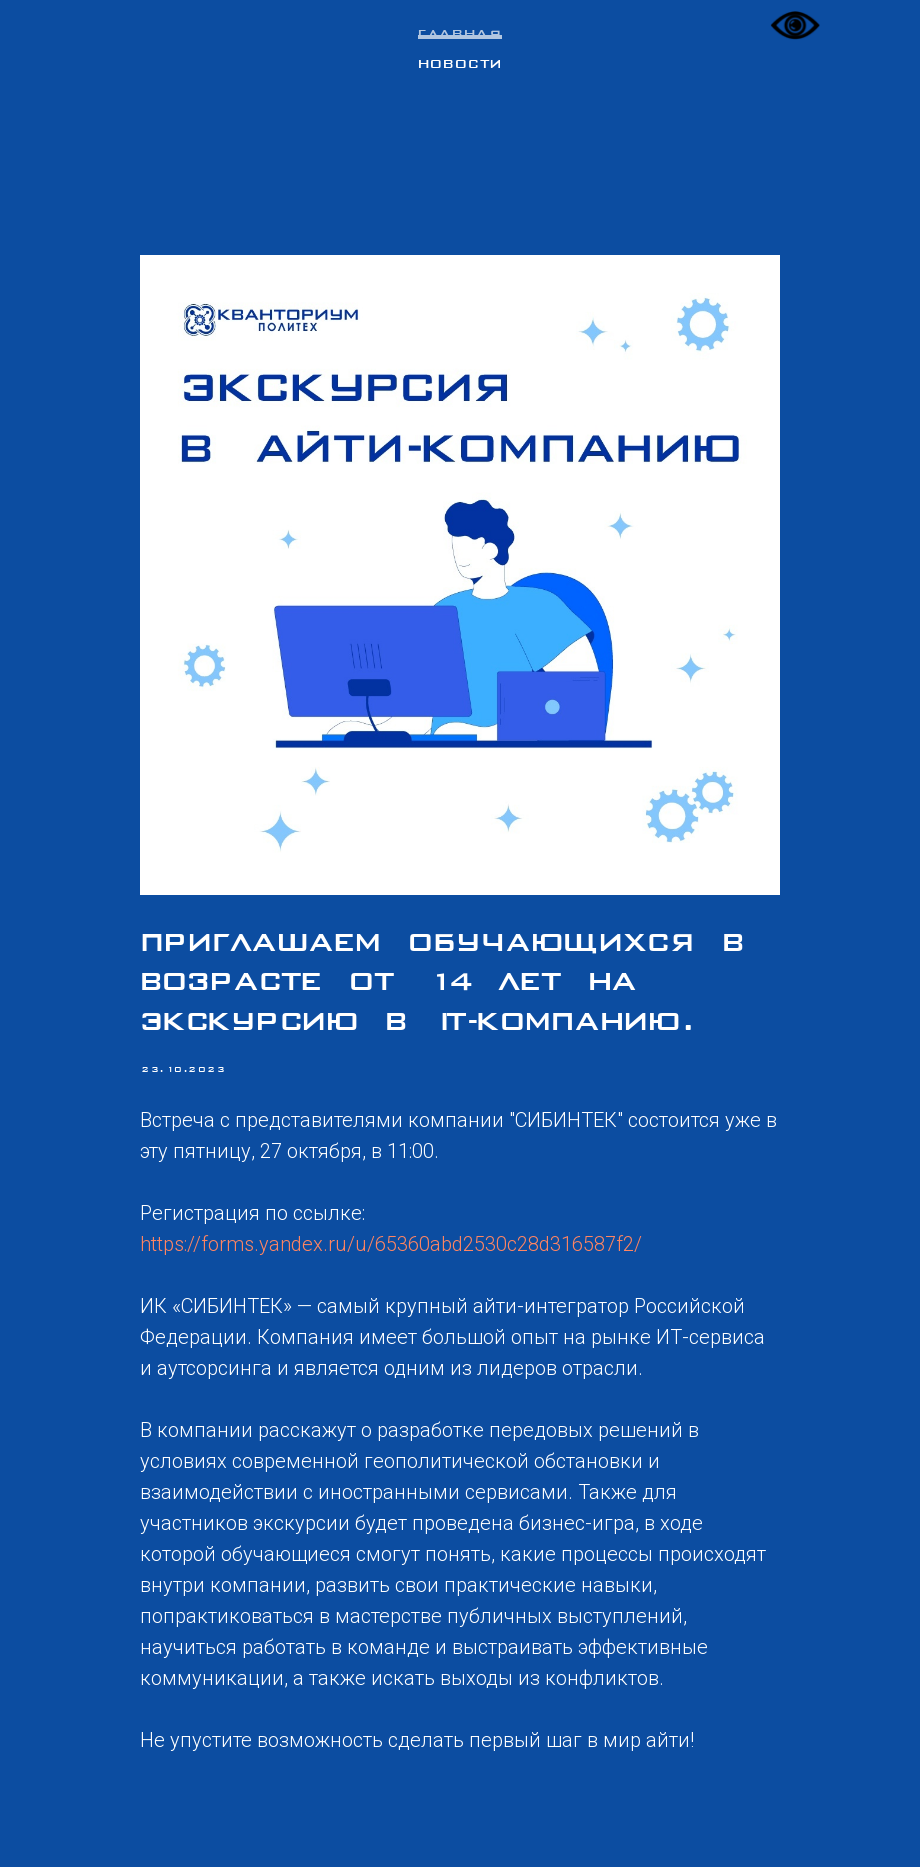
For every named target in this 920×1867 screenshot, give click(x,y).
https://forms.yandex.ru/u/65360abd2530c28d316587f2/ (391, 1244)
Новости (460, 65)
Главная (460, 35)
